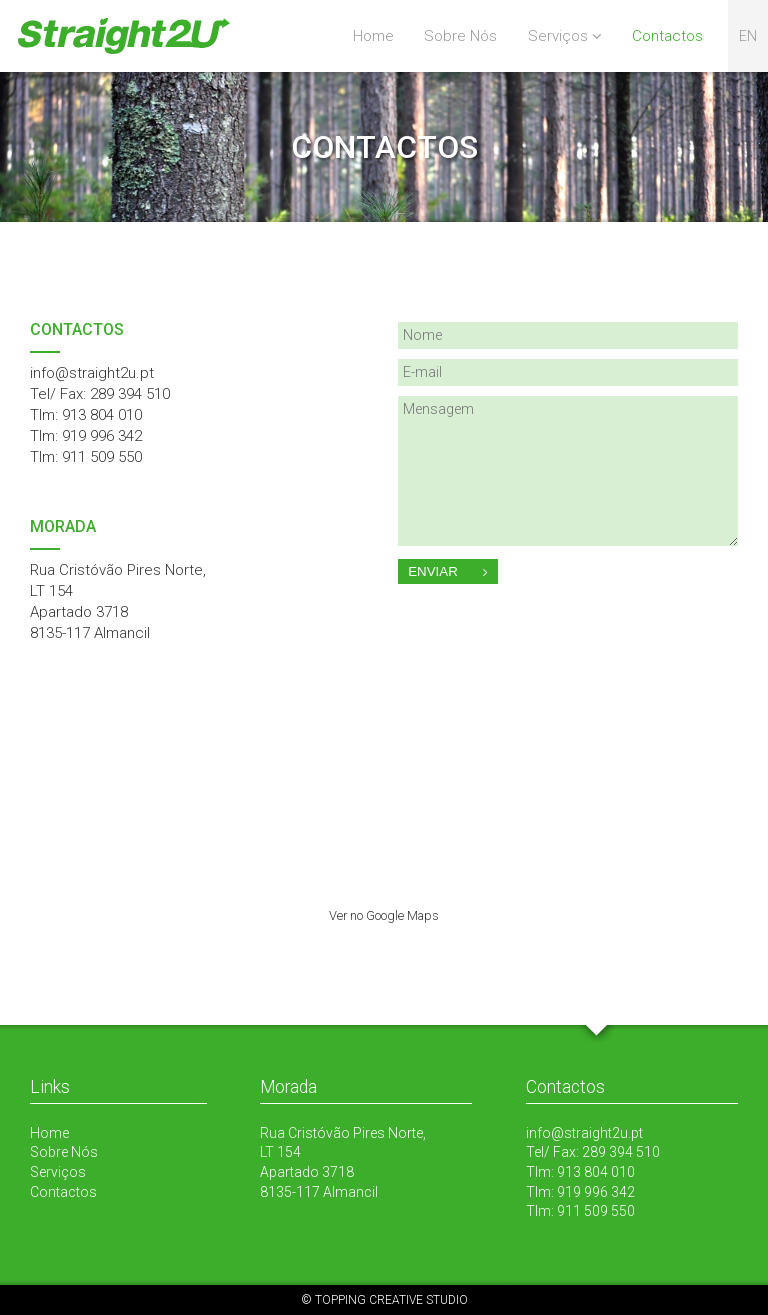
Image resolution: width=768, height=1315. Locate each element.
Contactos (667, 36)
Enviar (448, 571)
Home (373, 36)
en (748, 36)
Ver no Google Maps (384, 915)
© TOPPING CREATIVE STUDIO (384, 1300)
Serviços (558, 36)
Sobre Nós (460, 36)
